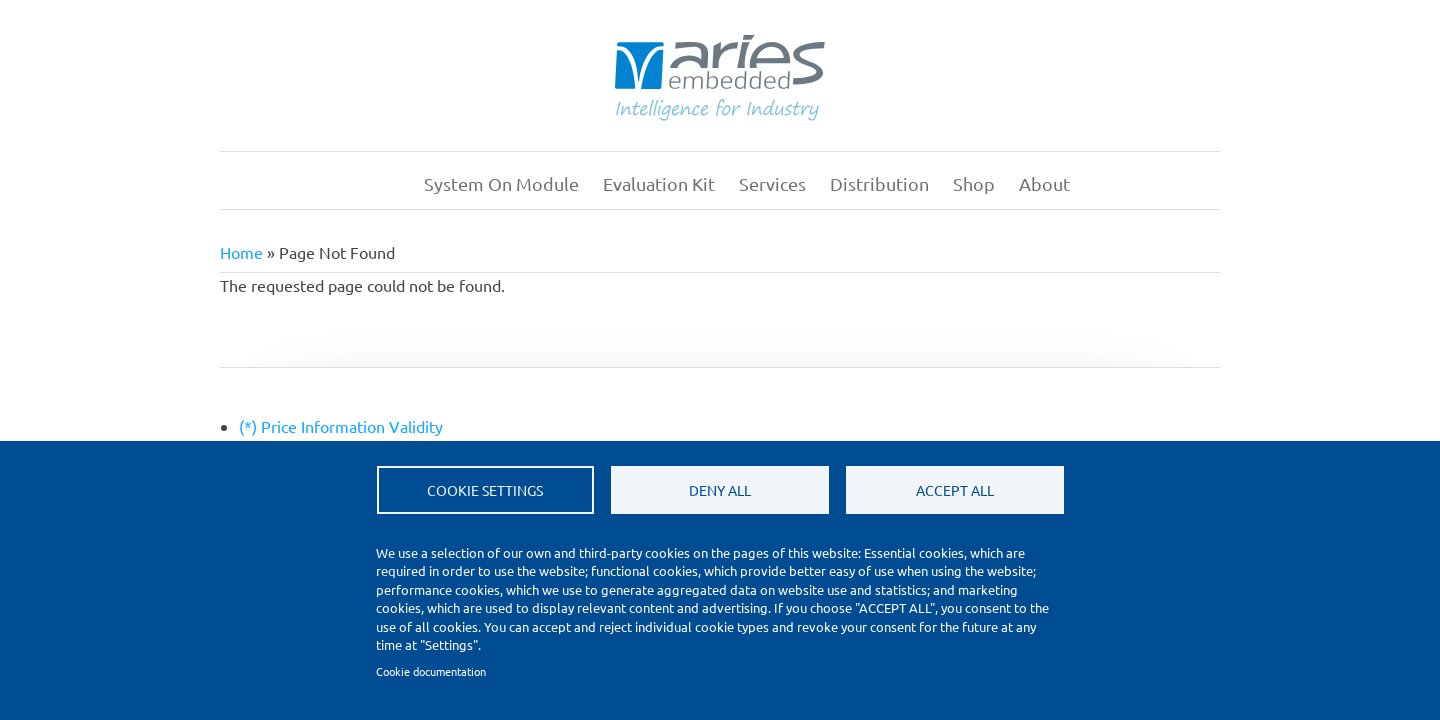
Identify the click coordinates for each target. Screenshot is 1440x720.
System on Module (501, 183)
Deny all (720, 490)
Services (772, 183)
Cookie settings (485, 490)
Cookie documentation (431, 671)
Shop (974, 183)
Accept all (955, 490)
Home (385, 184)
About (1044, 183)
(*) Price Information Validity (341, 426)
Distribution (879, 183)
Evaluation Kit (659, 183)
